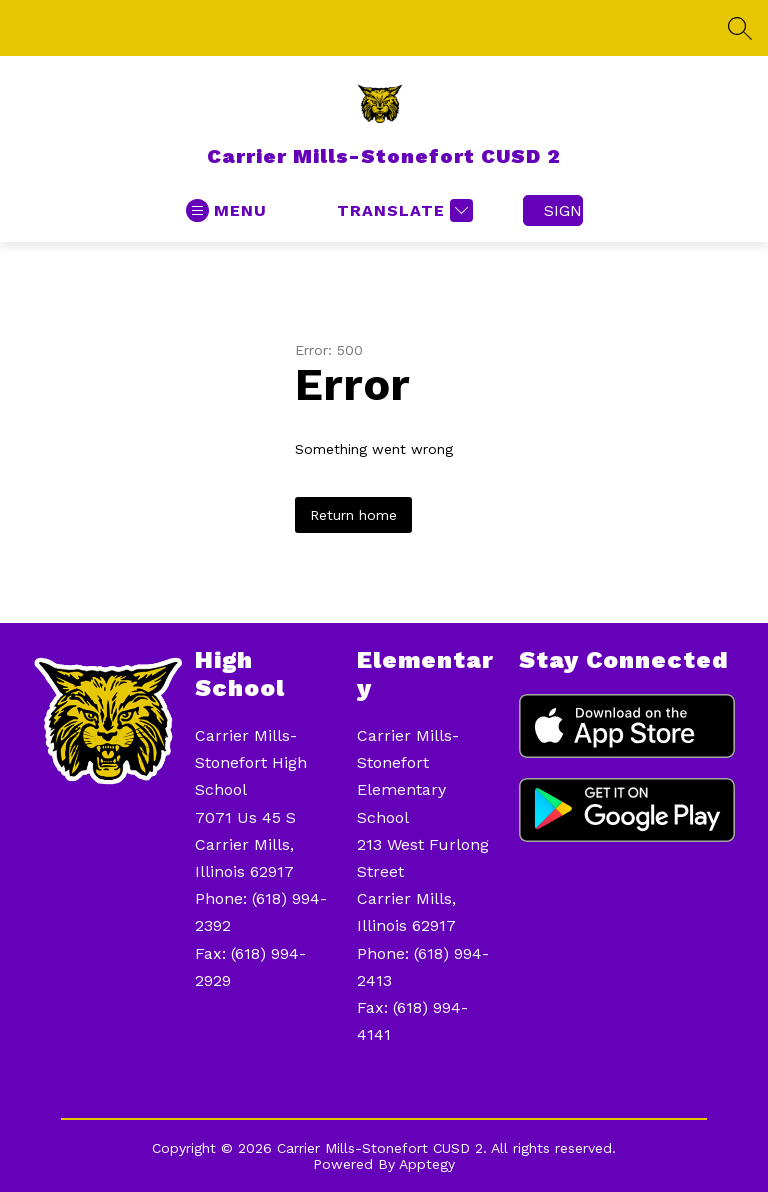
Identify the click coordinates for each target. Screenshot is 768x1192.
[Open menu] (226, 210)
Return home (353, 515)
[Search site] (740, 28)
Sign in (563, 210)
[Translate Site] (402, 210)
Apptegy (427, 1164)
